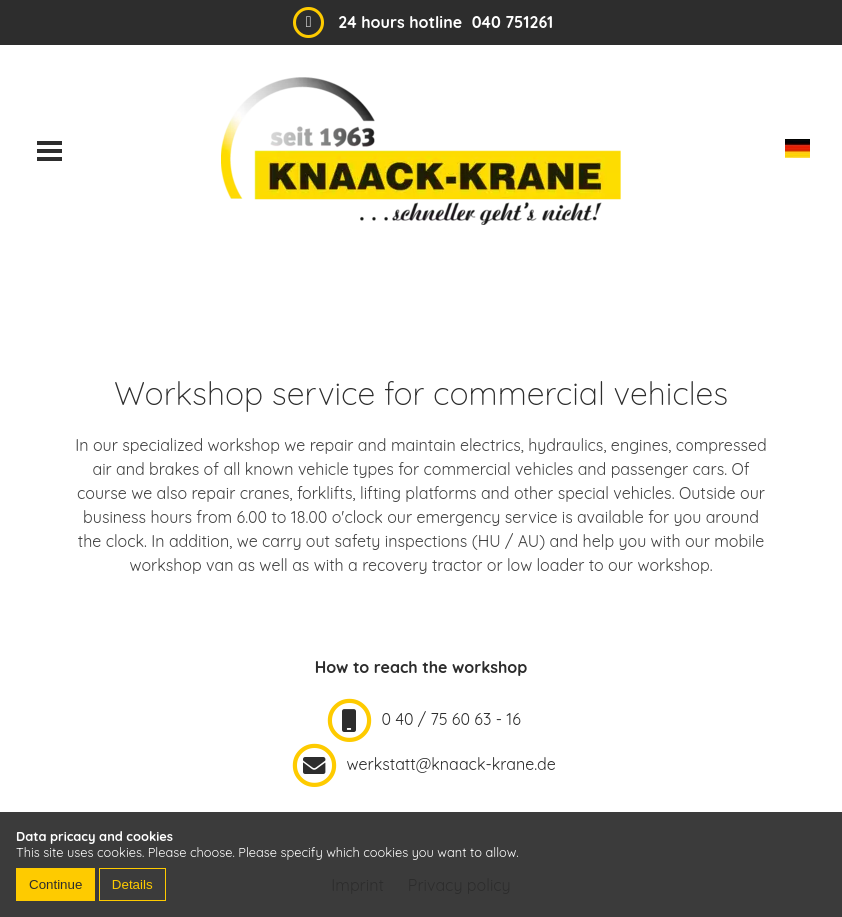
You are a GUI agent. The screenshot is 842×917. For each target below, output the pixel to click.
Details (132, 884)
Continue (55, 884)
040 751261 (513, 22)
